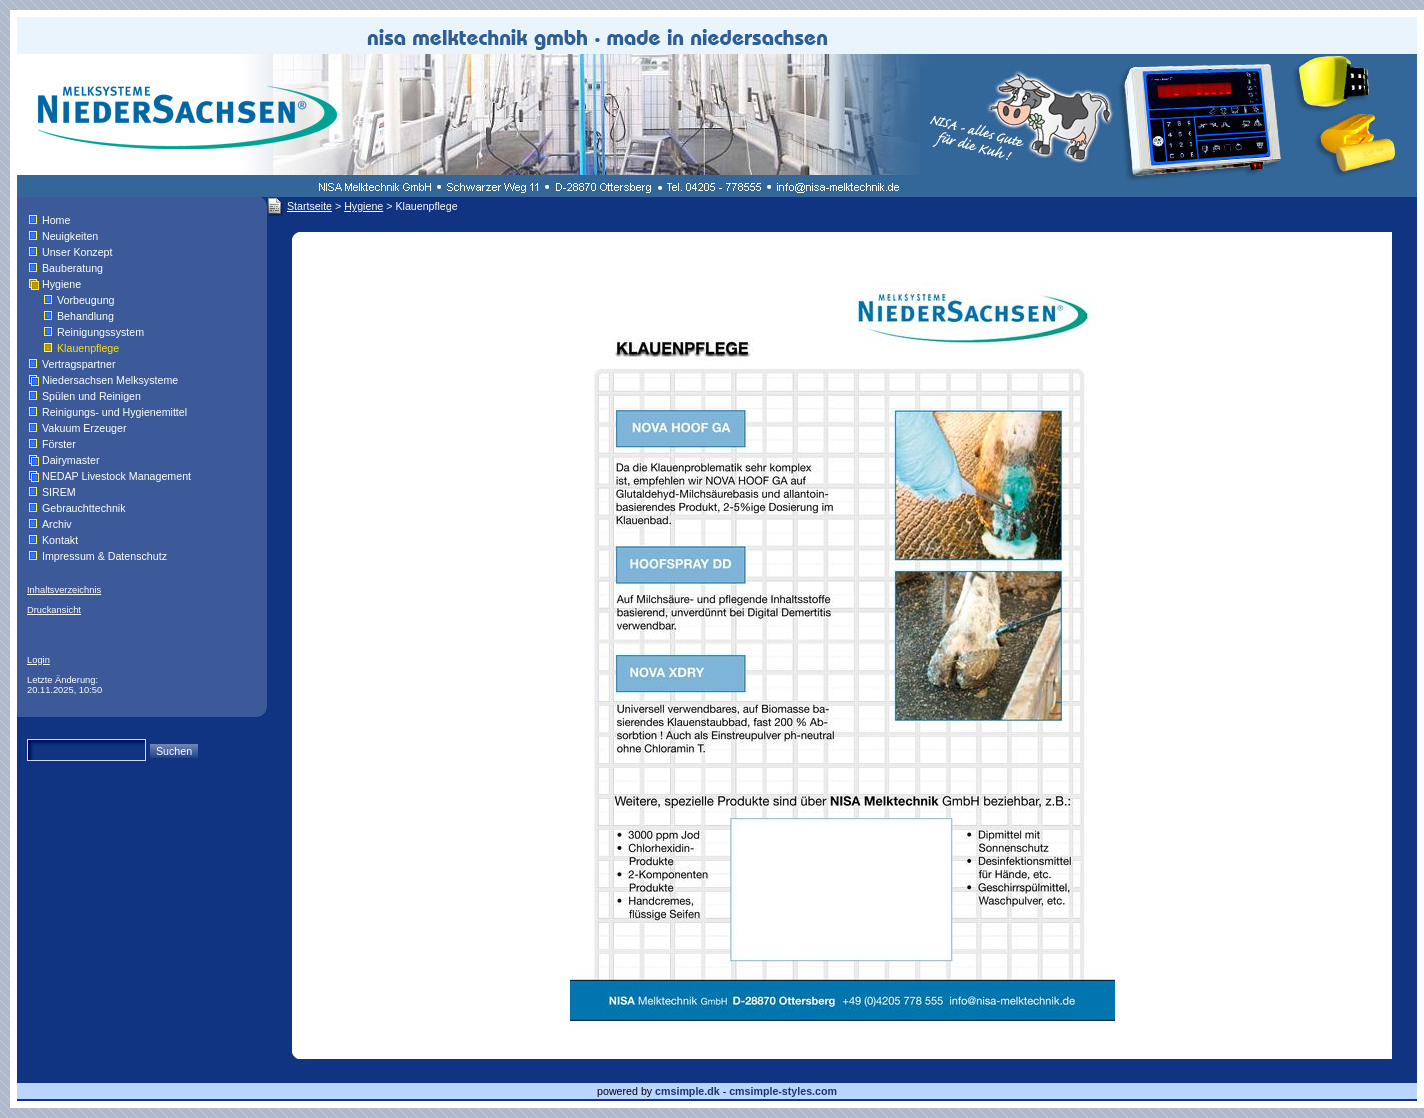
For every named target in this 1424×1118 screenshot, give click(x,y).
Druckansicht (54, 610)
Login (38, 660)
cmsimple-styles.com (783, 1091)
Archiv (57, 524)
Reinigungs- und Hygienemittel (114, 412)
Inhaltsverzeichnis (64, 590)
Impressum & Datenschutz (104, 556)
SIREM (59, 492)
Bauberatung (72, 268)
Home (56, 220)
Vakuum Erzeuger (84, 428)
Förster (59, 444)
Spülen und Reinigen (91, 396)
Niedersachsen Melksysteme (110, 380)
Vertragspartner (78, 364)
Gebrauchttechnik (84, 508)
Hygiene (61, 284)
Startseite (309, 206)
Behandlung (85, 316)
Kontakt (60, 540)
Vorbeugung (85, 300)
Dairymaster (70, 460)
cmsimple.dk (687, 1091)
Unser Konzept (77, 252)
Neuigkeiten (70, 236)
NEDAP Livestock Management (116, 476)
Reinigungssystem (100, 332)
